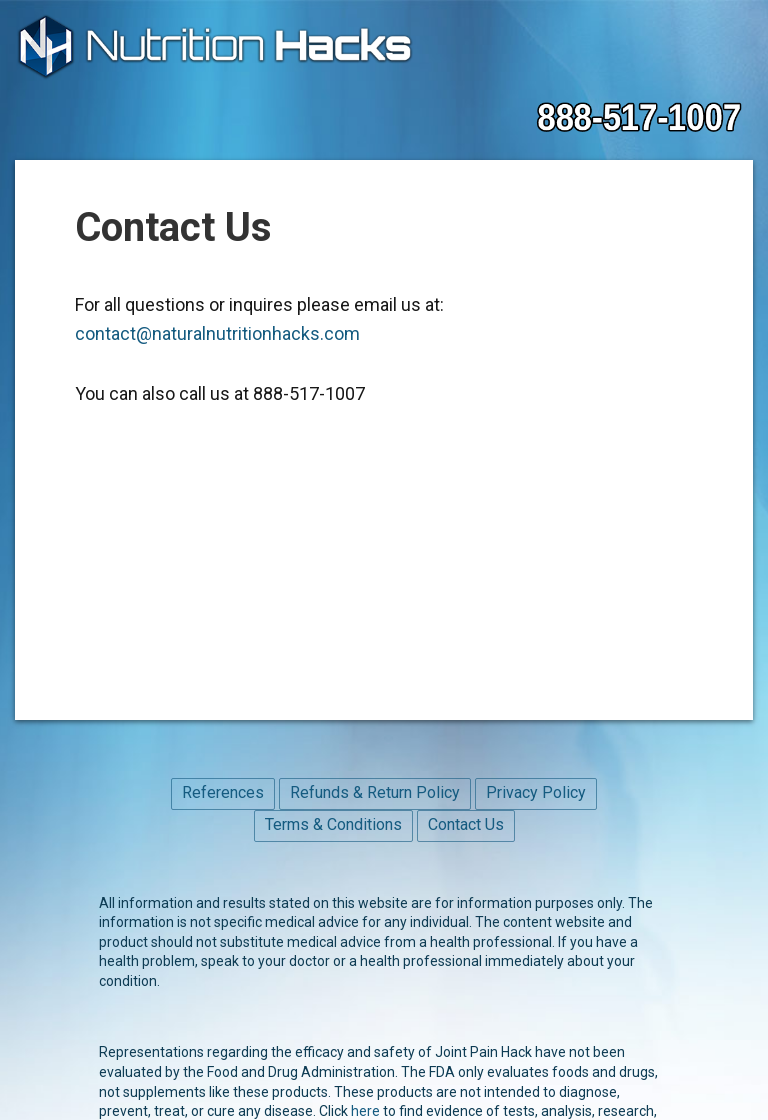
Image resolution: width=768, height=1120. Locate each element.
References (223, 792)
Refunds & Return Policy (375, 792)
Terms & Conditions (333, 824)
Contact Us (466, 824)
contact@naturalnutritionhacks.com (217, 333)
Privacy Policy (536, 792)
